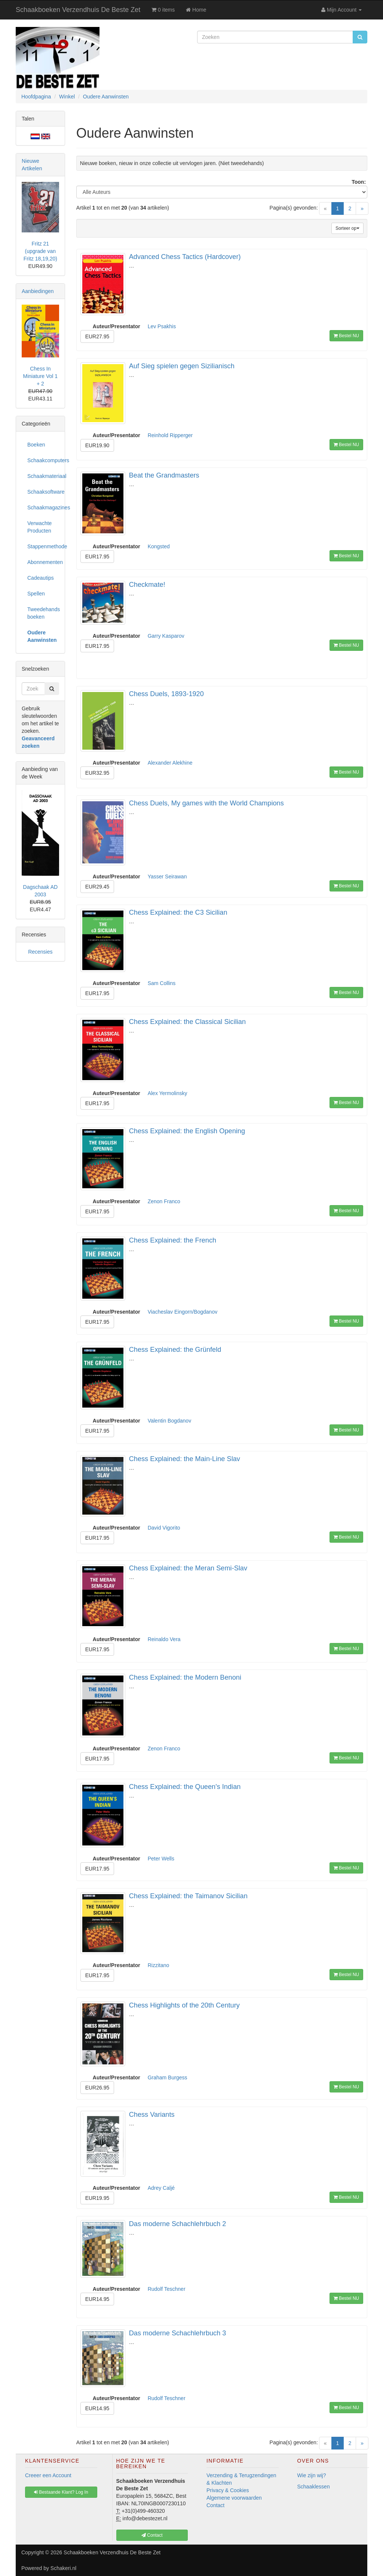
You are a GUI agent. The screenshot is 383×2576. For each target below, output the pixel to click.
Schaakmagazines (43, 507)
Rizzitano (158, 1965)
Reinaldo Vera (164, 1639)
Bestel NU (346, 335)
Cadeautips (40, 578)
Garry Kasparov (166, 636)
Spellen (36, 594)
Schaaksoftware (43, 492)
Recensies (40, 952)
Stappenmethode (43, 546)
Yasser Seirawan (167, 877)
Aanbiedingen (38, 291)
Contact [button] (152, 2535)
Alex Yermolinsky (167, 1093)
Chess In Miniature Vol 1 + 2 (40, 376)
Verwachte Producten (39, 527)
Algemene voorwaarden (234, 2498)
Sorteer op (347, 228)
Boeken (36, 445)
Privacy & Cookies (227, 2490)
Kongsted (159, 546)
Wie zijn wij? (311, 2475)
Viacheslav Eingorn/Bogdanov (183, 1312)
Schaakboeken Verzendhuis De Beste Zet (78, 9)
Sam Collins (162, 983)
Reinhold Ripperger (170, 435)
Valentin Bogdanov (170, 1421)
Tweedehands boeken (43, 613)
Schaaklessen (313, 2487)
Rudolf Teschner (167, 2289)
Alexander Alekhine (170, 763)
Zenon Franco (164, 1201)
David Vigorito (164, 1528)
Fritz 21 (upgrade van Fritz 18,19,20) (40, 251)
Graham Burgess (167, 2077)
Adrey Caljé (161, 2188)
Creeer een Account (48, 2475)
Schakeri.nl (63, 2568)
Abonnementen (43, 562)
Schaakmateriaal (43, 476)
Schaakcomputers (43, 460)
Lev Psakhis (162, 326)
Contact (215, 2505)
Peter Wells (161, 1859)
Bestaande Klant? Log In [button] (61, 2492)
